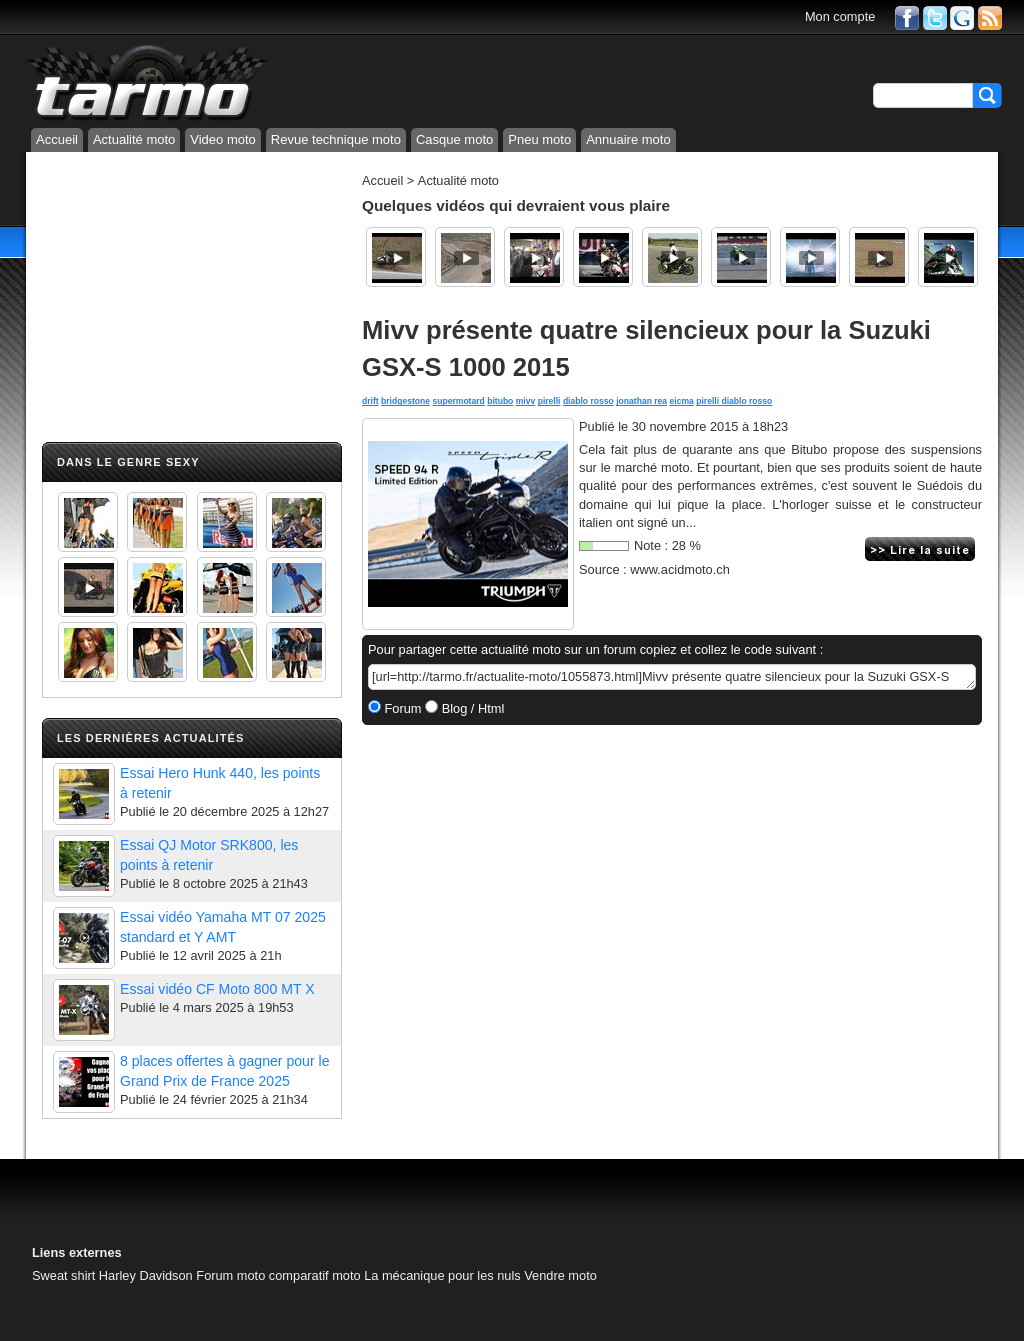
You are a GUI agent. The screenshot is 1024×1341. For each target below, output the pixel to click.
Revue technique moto (336, 139)
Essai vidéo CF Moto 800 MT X (217, 989)
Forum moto (230, 1275)
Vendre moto (560, 1275)
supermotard (458, 401)
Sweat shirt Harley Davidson (112, 1275)
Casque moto (454, 139)
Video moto (223, 139)
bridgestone (405, 401)
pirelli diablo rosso (734, 401)
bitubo (500, 401)
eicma (682, 401)
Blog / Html (471, 708)
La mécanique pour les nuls (442, 1275)
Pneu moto (539, 139)
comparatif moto (315, 1275)
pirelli (549, 401)
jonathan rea (641, 401)
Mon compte (840, 16)
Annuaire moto (628, 139)
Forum (401, 708)
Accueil (57, 139)
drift (370, 401)
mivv (526, 401)
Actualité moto (134, 139)
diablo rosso (588, 401)
